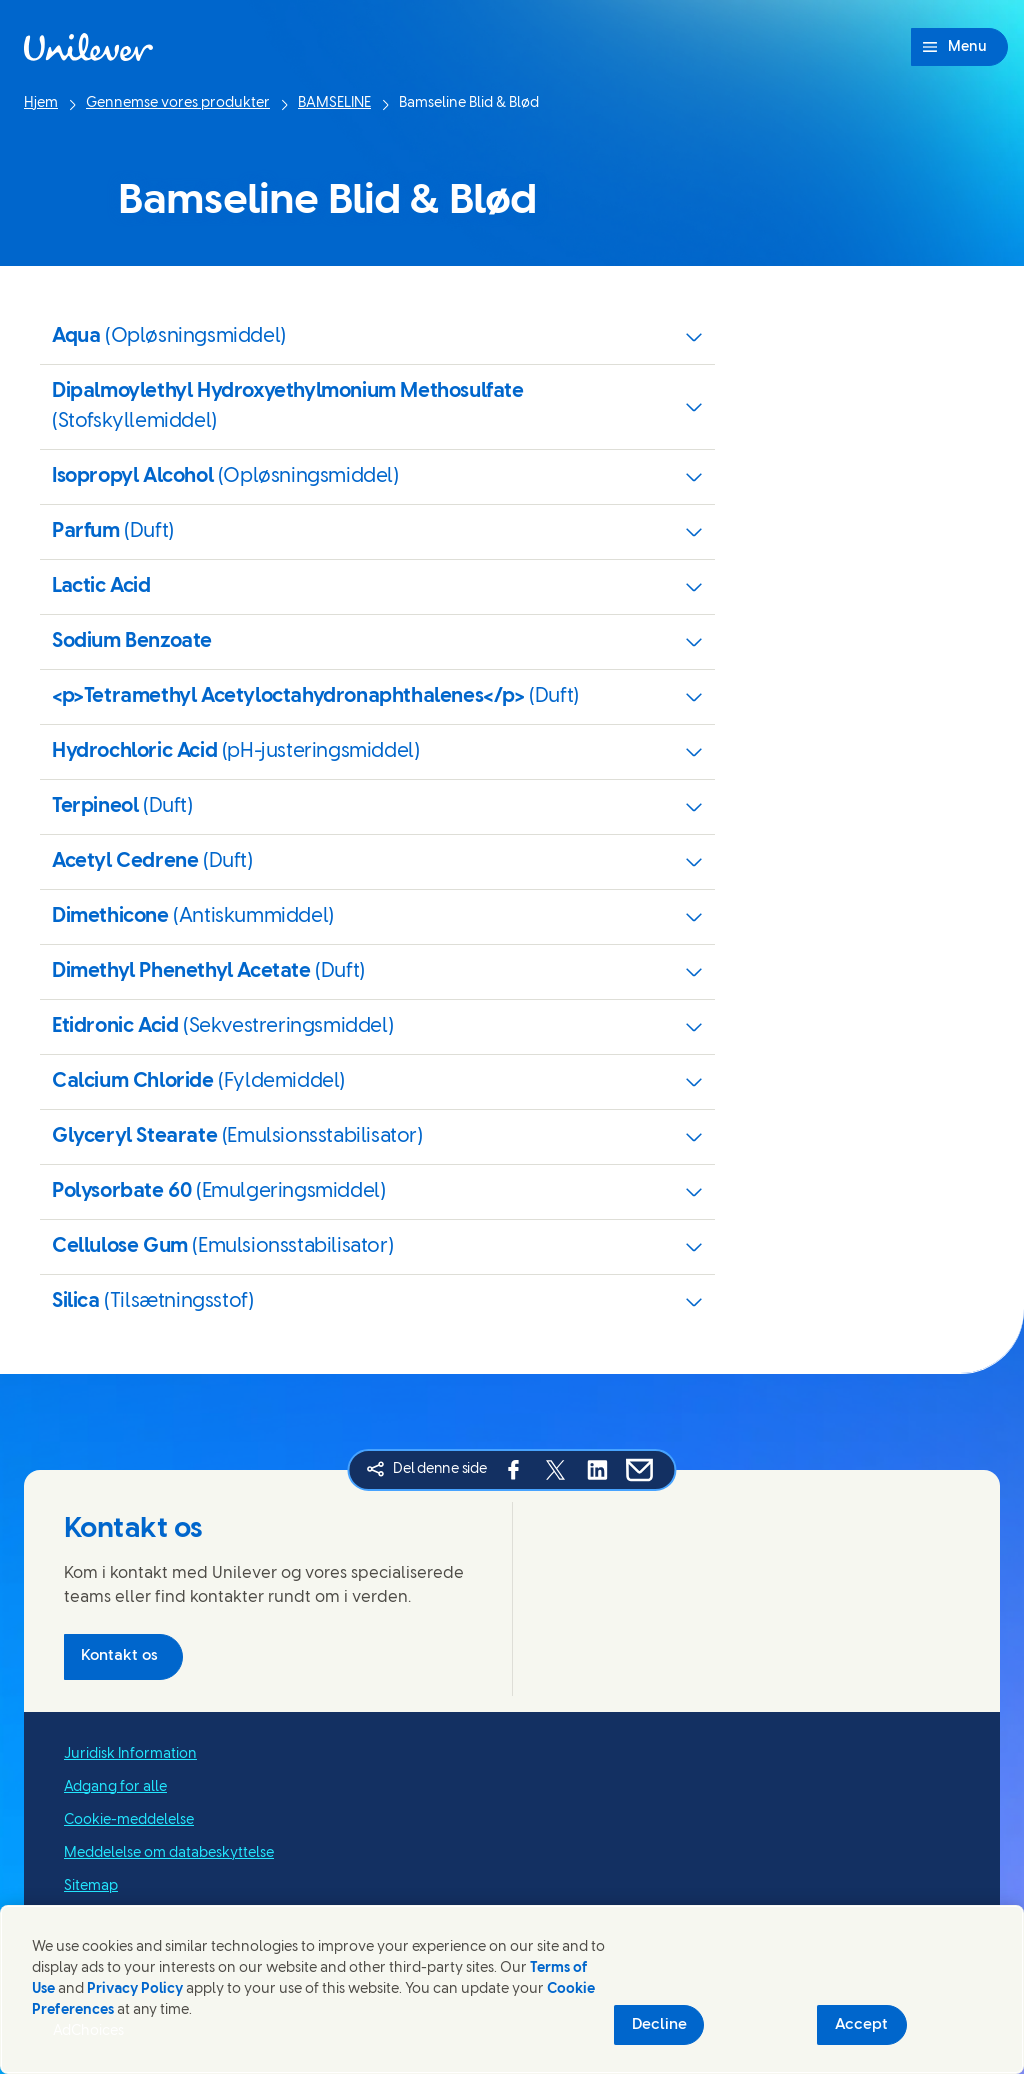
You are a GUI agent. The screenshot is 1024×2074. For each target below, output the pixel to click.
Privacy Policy (135, 1989)
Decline (659, 2025)
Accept (861, 2025)
